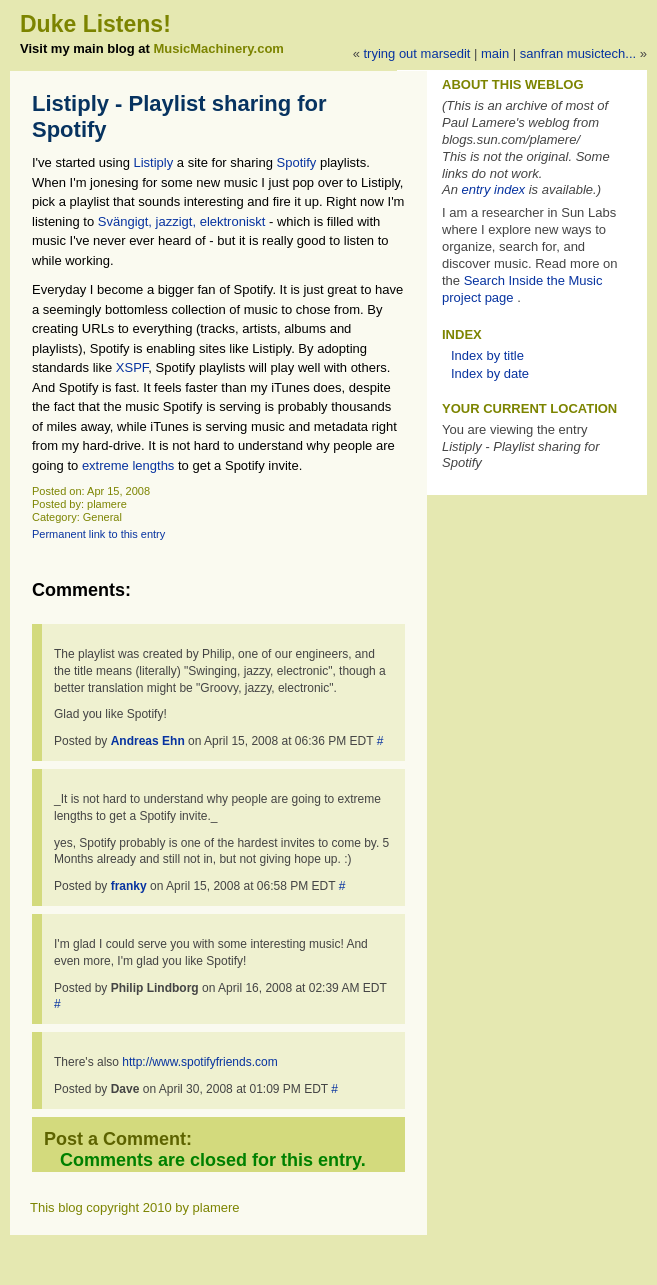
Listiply (154, 162)
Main (495, 53)
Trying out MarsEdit (416, 53)
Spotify (297, 162)
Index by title (487, 355)
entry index (494, 189)
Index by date (490, 373)
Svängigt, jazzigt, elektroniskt (183, 221)
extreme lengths (128, 465)
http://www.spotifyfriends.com (199, 1062)
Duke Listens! (95, 24)
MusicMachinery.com (218, 48)
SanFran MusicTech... (578, 53)
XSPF (132, 367)
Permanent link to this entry (98, 534)
